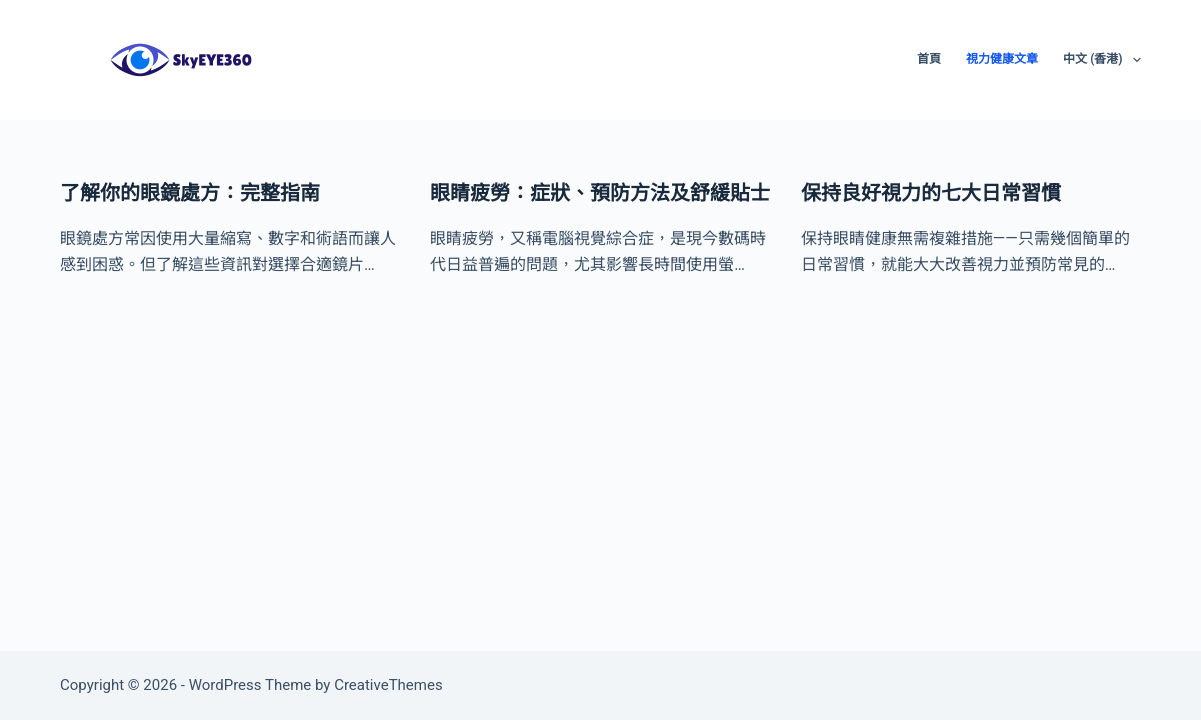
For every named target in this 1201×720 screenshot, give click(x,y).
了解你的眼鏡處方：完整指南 (190, 193)
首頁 (929, 59)
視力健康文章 (1002, 59)
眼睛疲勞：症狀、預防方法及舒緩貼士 (600, 193)
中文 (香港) (1102, 60)
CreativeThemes (388, 685)
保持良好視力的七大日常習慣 (931, 193)
